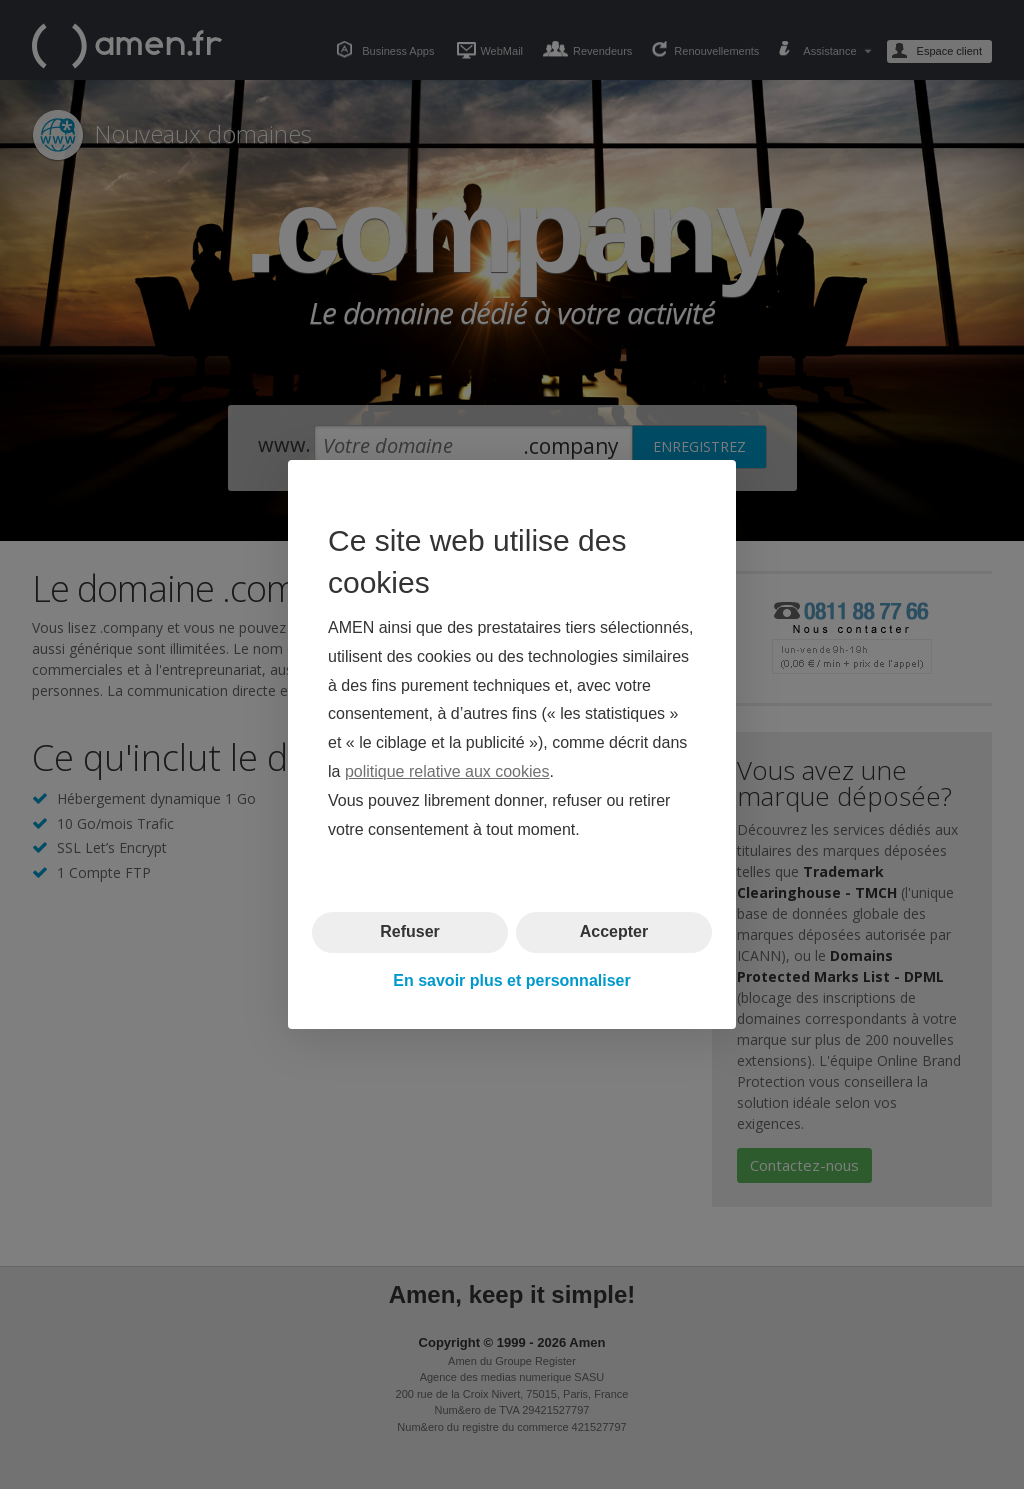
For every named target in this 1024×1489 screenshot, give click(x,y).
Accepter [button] (614, 931)
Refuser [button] (410, 931)
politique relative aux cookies (447, 771)
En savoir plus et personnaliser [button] (511, 980)
